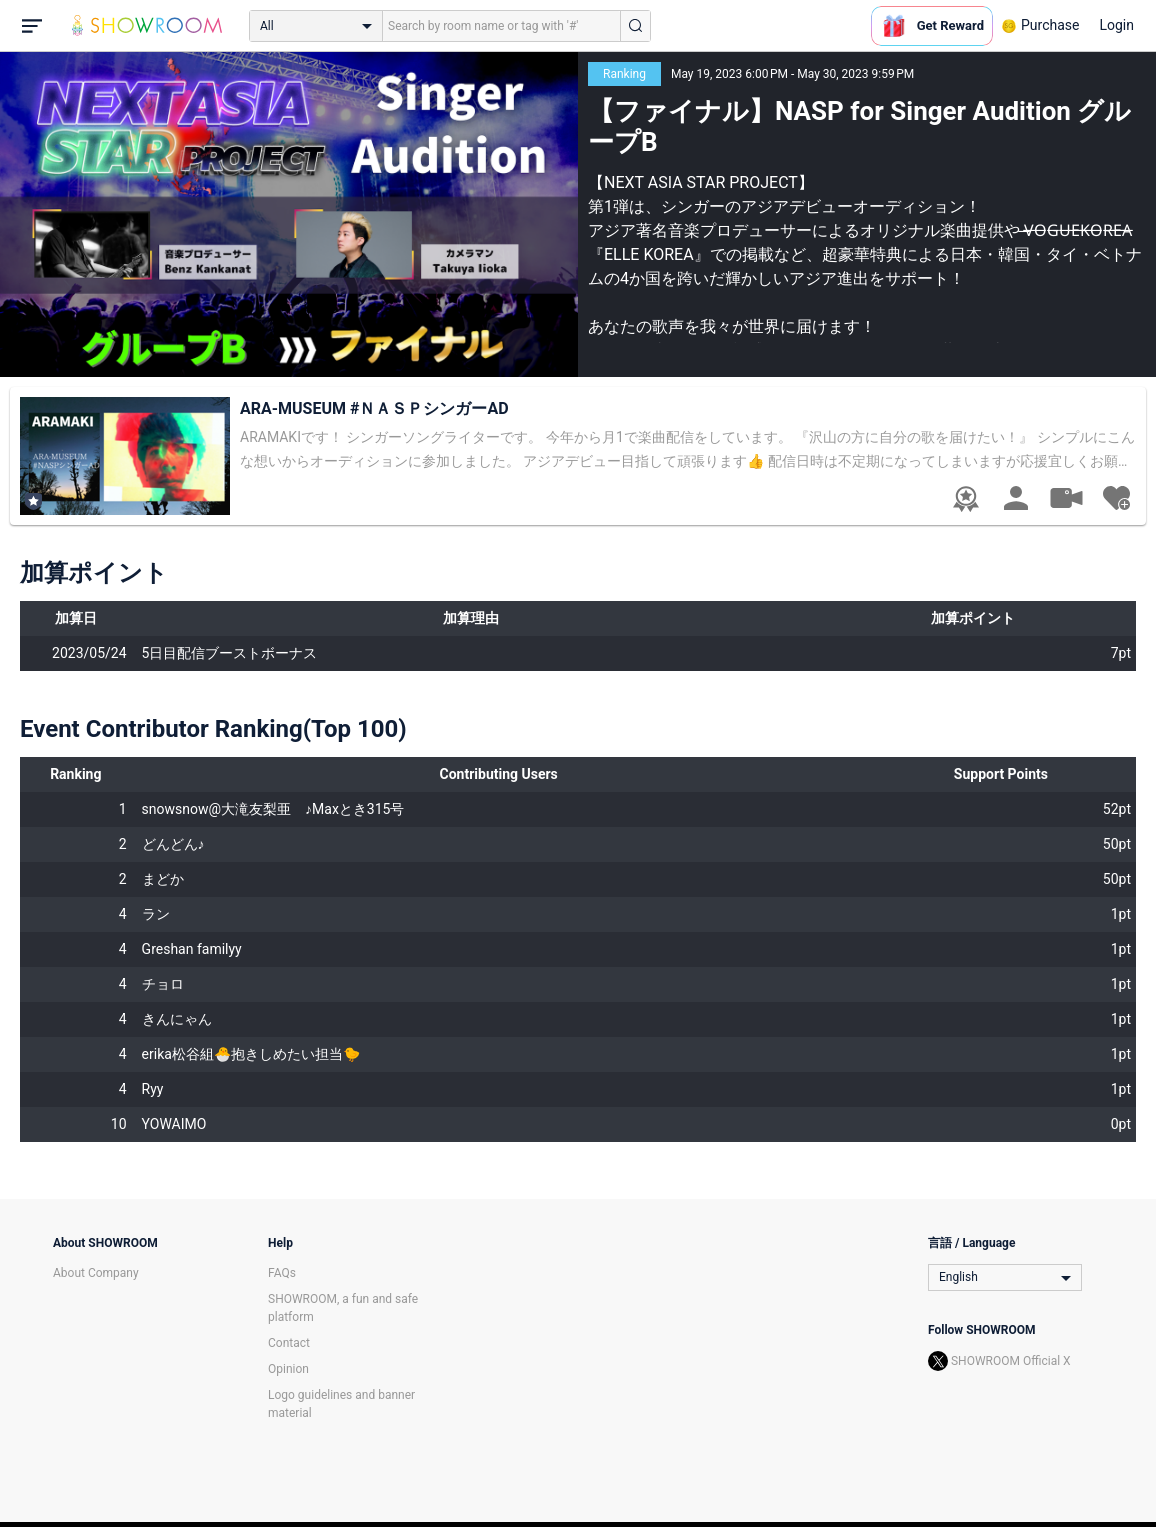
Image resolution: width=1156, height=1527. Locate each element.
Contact (289, 1343)
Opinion (288, 1369)
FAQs (282, 1273)
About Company (96, 1273)
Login (1116, 25)
